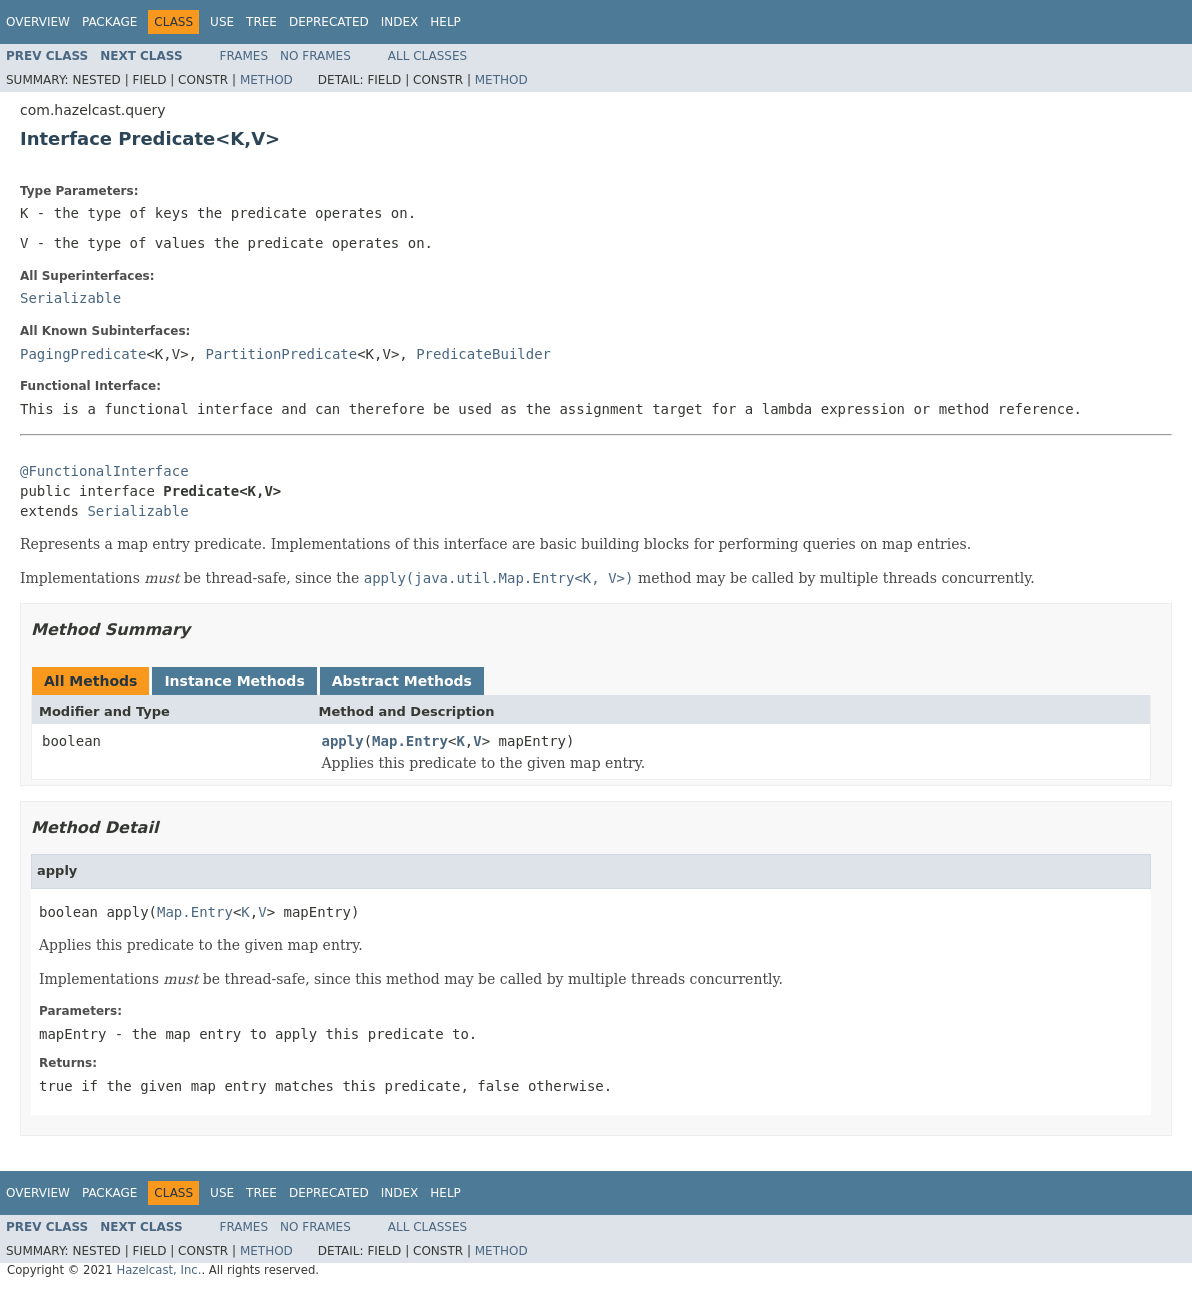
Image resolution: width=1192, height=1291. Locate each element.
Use (222, 22)
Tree (261, 22)
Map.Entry (410, 741)
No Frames (315, 56)
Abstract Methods (402, 681)
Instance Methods (234, 681)
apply (343, 741)
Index (400, 22)
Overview (38, 22)
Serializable (70, 298)
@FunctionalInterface (104, 471)
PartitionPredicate (281, 354)
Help (445, 22)
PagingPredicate (83, 354)
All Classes (427, 56)
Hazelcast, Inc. (158, 1270)
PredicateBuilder (483, 354)
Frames (244, 56)
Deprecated (329, 22)
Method (266, 80)
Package (109, 22)
